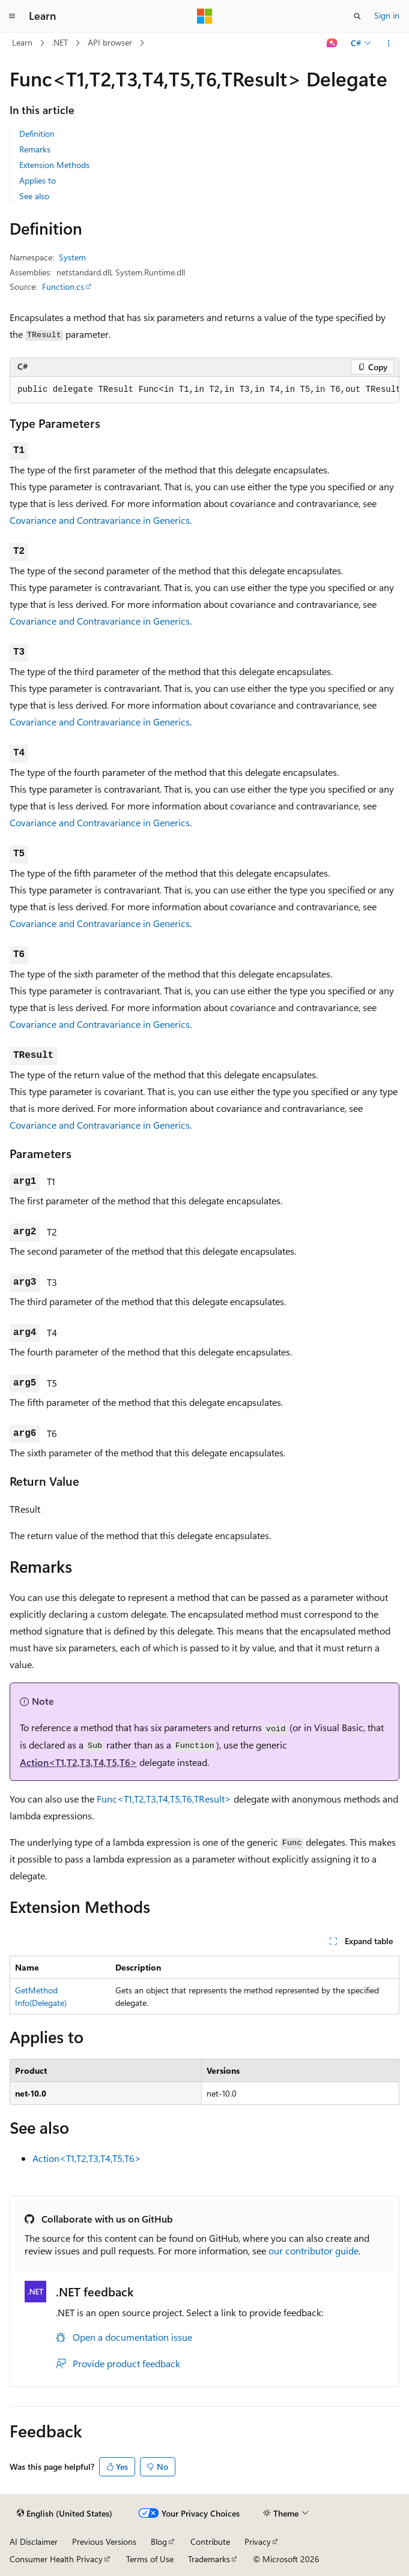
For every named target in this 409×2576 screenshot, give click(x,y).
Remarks (34, 149)
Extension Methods (54, 164)
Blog (159, 2541)
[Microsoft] (205, 16)
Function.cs (63, 286)
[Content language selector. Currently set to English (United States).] (65, 2513)
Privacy (257, 2541)
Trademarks (209, 2559)
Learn (22, 42)
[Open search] (357, 16)
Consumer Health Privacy (56, 2559)
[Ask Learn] (332, 43)
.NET (60, 42)
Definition (37, 133)
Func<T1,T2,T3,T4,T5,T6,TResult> (164, 1798)
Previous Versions (104, 2541)
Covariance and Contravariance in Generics (100, 520)
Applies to (37, 180)
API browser (110, 42)
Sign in (386, 15)
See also (34, 196)
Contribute (210, 2541)
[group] (204, 390)
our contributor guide (313, 2250)
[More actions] (388, 43)
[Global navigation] (12, 16)
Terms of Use (150, 2559)
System (72, 257)
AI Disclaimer (34, 2541)
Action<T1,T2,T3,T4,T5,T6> (78, 1762)
